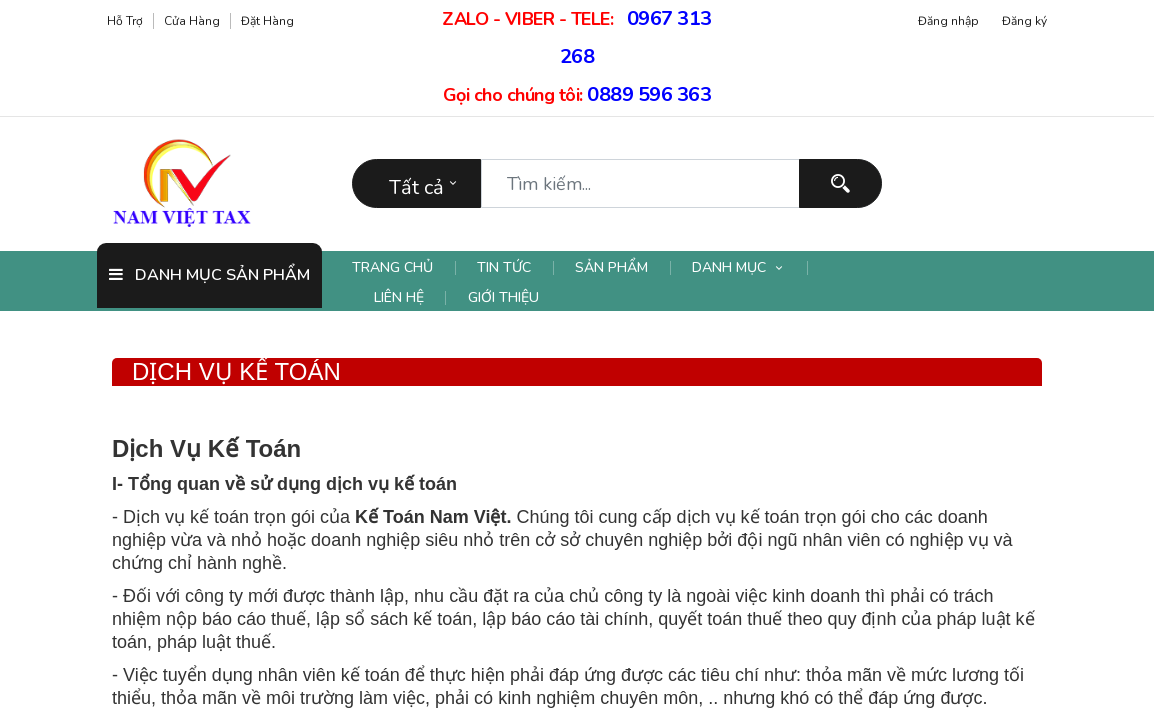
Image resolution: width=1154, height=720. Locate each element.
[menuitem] (404, 268)
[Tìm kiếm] (840, 183)
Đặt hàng (267, 21)
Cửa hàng (192, 21)
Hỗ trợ (125, 21)
